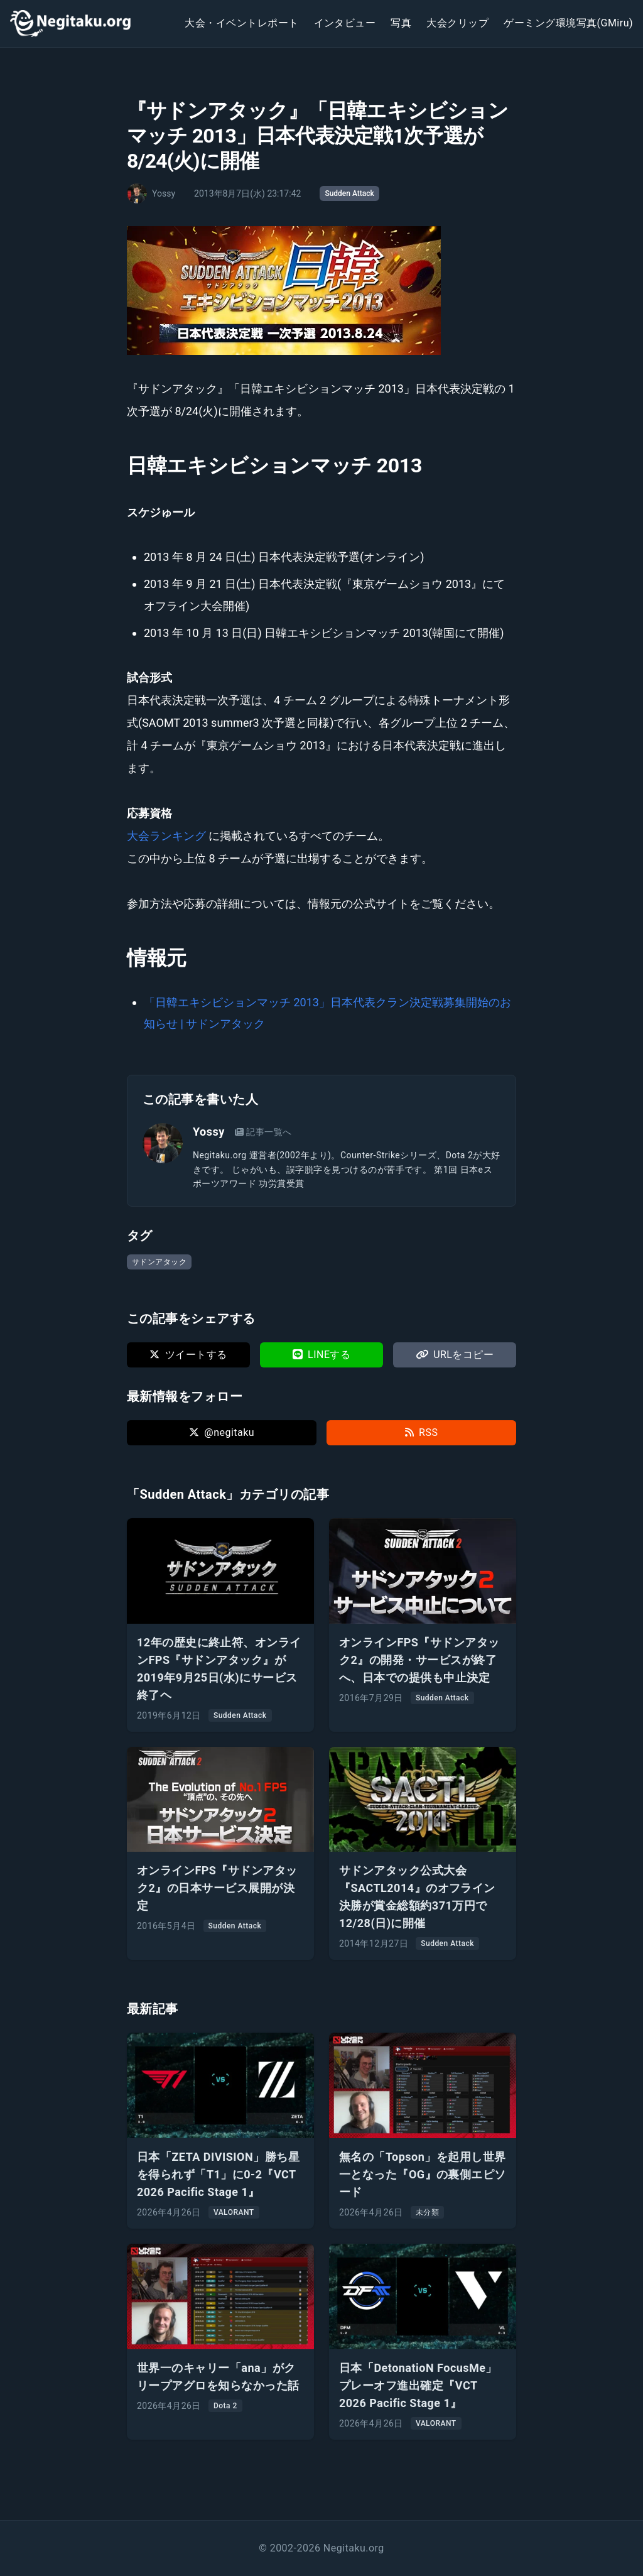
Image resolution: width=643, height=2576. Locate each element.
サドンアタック (159, 1262)
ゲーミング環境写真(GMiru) (568, 23)
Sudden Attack (349, 193)
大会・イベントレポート (241, 23)
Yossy (209, 1131)
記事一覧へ (263, 1132)
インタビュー (345, 23)
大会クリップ (457, 23)
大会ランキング (167, 835)
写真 (401, 23)
